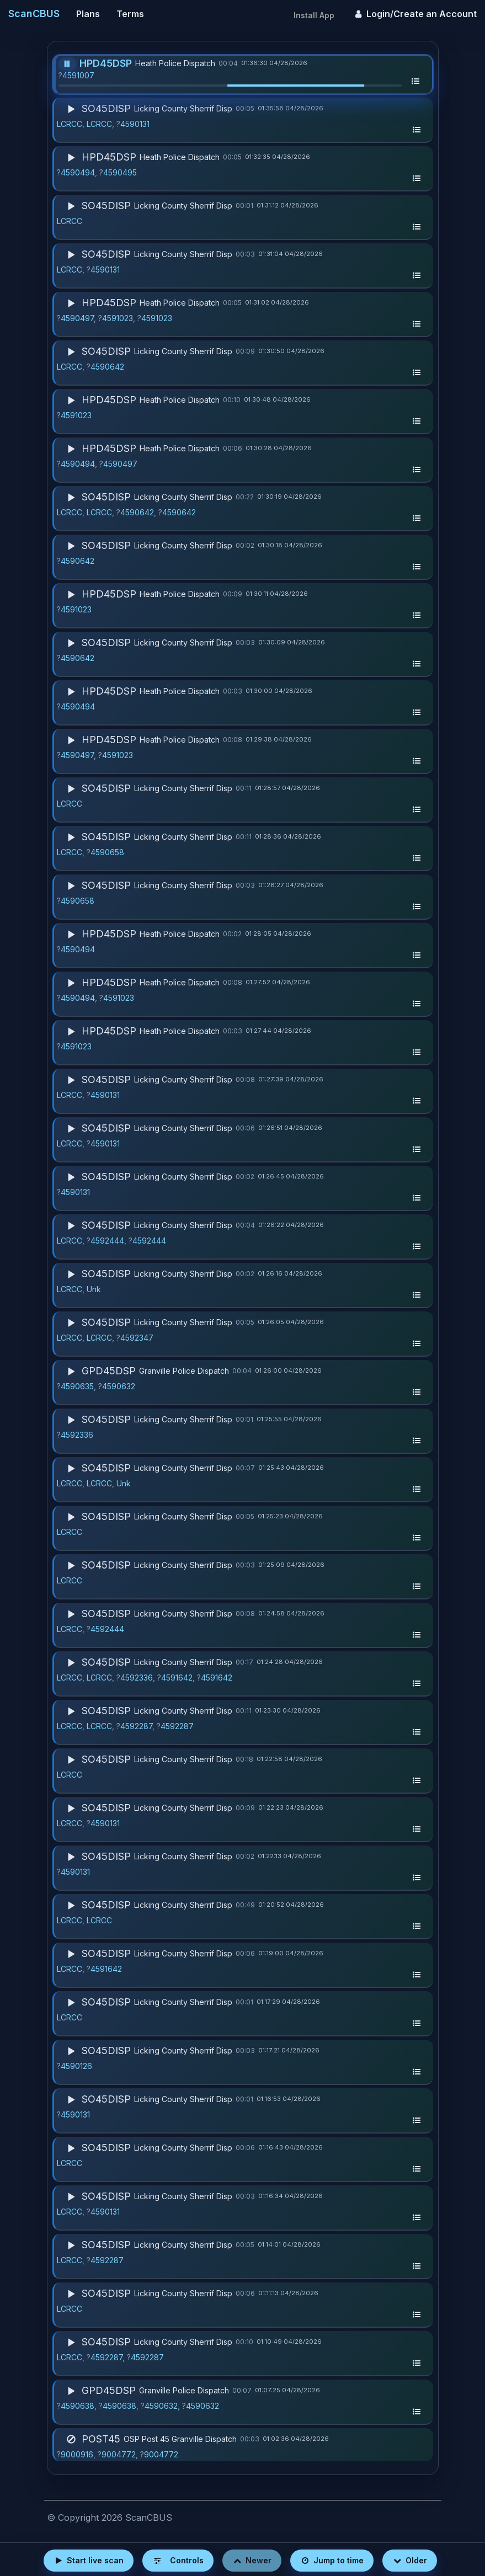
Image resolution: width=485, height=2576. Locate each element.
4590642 (107, 366)
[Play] (67, 109)
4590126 (76, 2066)
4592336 (77, 1434)
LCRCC (69, 124)
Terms (130, 13)
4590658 (107, 852)
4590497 (77, 318)
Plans (88, 13)
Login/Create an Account (415, 13)
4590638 (77, 2405)
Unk (94, 1289)
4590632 (118, 1386)
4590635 (77, 1386)
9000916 (77, 2454)
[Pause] (67, 64)
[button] (242, 74)
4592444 (107, 1240)
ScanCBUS (34, 13)
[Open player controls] (178, 2561)
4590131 (135, 124)
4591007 (78, 75)
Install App (314, 15)
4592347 (136, 1337)
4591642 (177, 1677)
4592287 (136, 1726)
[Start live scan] (89, 2561)
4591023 (117, 318)
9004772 (119, 2454)
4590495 (120, 172)
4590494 (78, 172)
